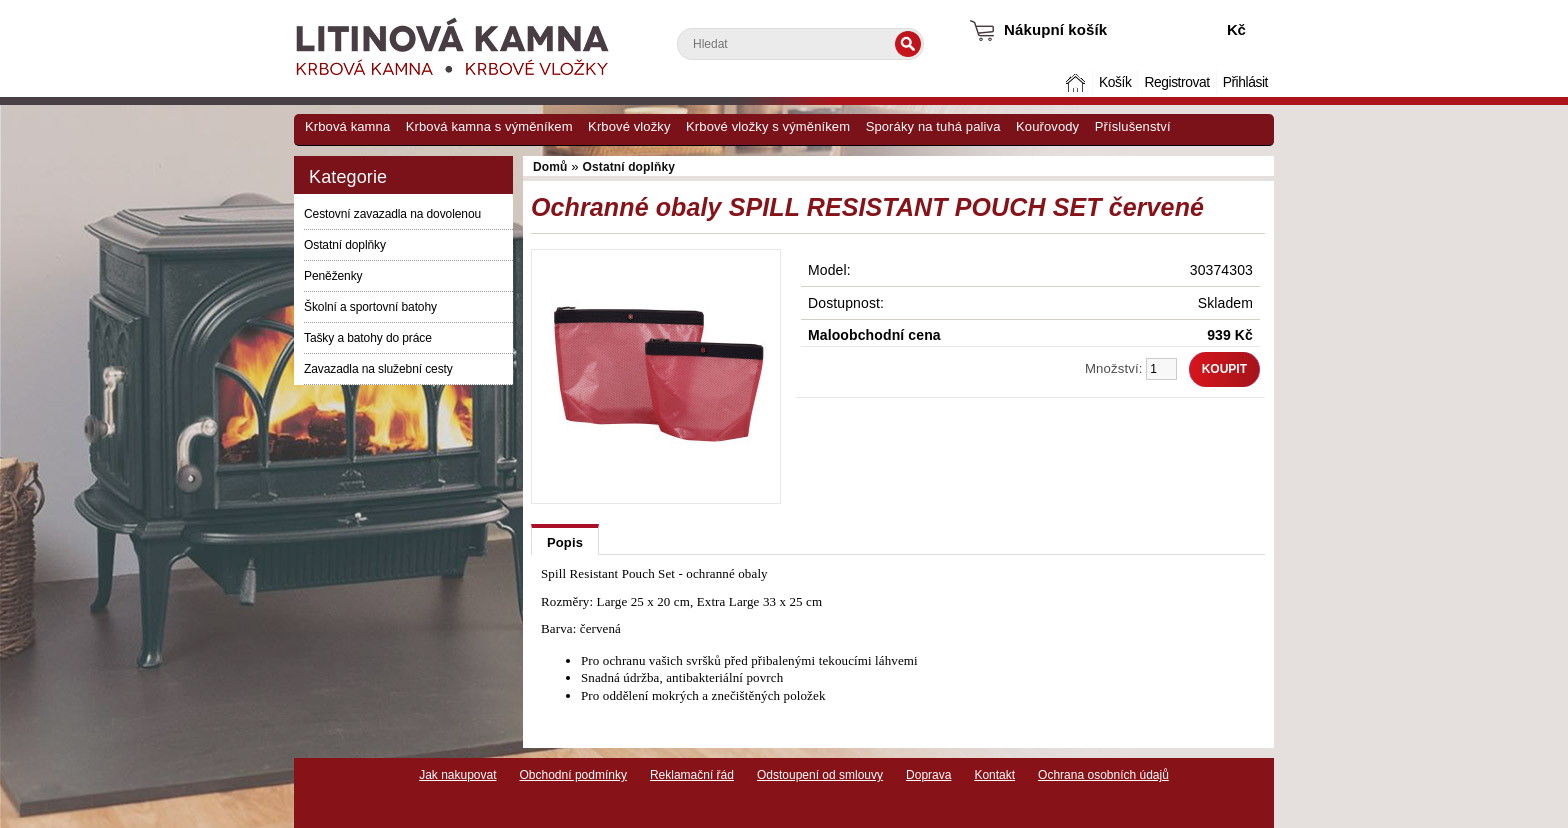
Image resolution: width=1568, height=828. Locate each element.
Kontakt (994, 775)
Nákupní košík (1055, 29)
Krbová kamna (347, 126)
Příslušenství (1133, 126)
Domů (1078, 82)
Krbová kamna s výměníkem (489, 126)
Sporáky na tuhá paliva (933, 126)
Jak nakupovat (457, 775)
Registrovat (1176, 82)
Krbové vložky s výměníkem (768, 126)
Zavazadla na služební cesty (378, 369)
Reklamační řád (692, 775)
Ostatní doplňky (345, 245)
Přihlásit (1245, 82)
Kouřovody (1047, 126)
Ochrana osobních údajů (1103, 775)
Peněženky (333, 276)
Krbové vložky (629, 126)
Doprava (928, 775)
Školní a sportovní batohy (370, 307)
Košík (1115, 82)
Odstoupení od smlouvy (820, 775)
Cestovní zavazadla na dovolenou (392, 214)
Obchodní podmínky (573, 775)
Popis (565, 542)
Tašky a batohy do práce (368, 338)
